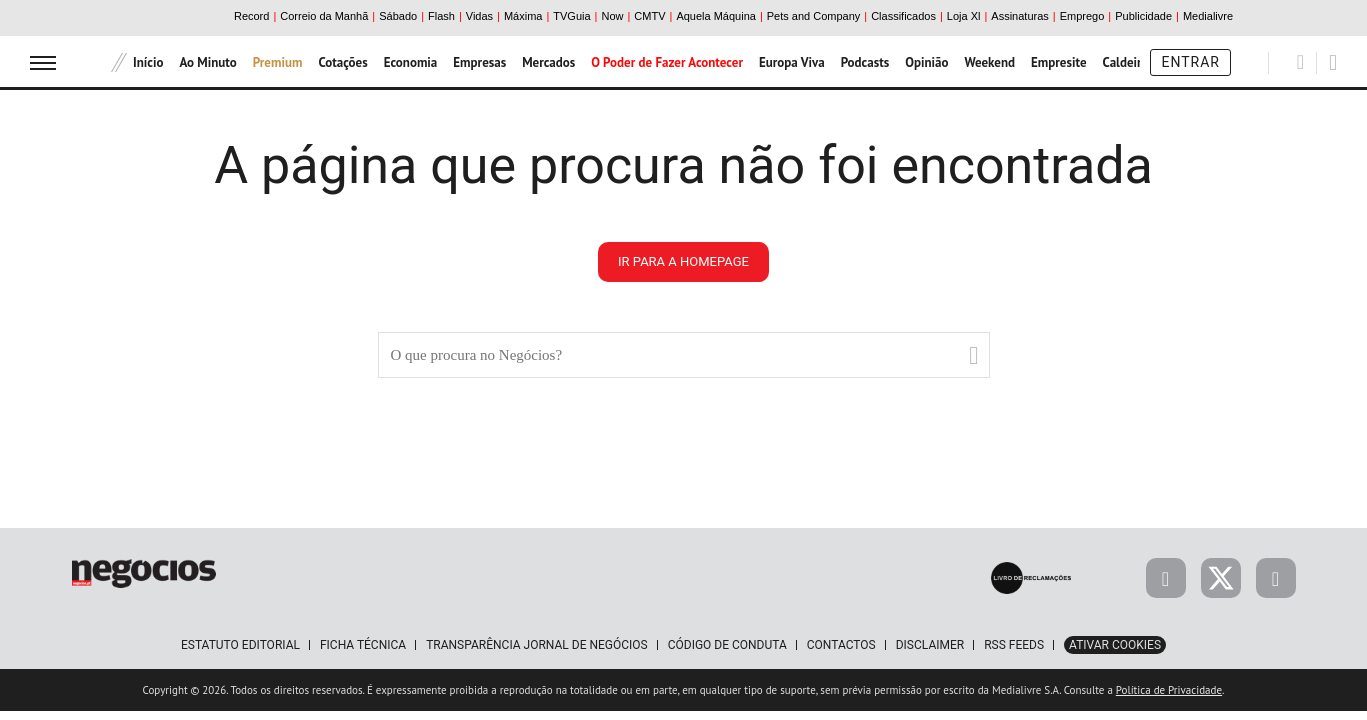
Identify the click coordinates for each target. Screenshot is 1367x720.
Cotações (342, 62)
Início (148, 62)
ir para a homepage (683, 261)
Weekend (989, 62)
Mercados (548, 62)
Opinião (926, 62)
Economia (411, 62)
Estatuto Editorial (240, 645)
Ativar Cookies (1115, 645)
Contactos (841, 645)
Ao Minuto (207, 62)
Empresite (1059, 62)
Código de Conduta (727, 645)
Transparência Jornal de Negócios (537, 645)
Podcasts (865, 62)
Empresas (479, 62)
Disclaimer (930, 645)
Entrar (1190, 62)
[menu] (43, 62)
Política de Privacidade (1169, 690)
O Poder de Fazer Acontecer (667, 62)
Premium (278, 62)
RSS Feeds (1014, 645)
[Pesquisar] (1300, 62)
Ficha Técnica (363, 645)
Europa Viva (792, 62)
